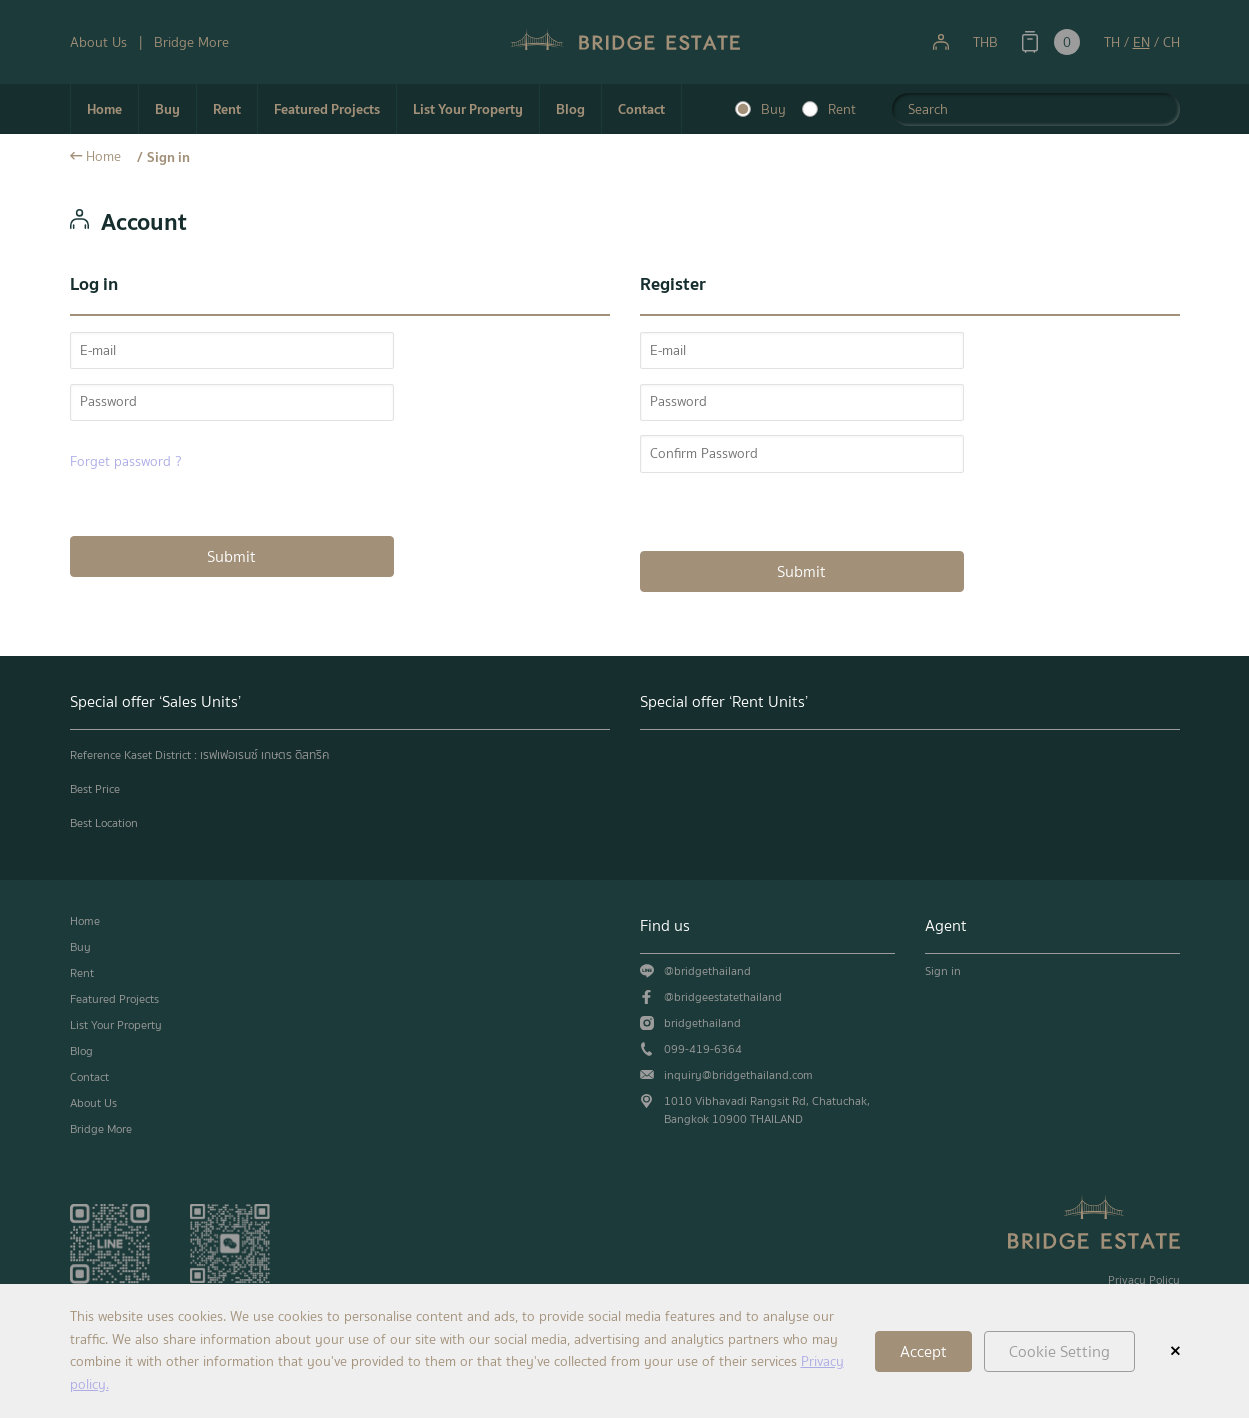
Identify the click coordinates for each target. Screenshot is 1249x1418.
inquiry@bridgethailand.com (738, 1075)
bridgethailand (702, 1023)
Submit (231, 556)
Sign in (168, 157)
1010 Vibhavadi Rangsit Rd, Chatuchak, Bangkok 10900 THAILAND (767, 1110)
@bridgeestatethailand (723, 997)
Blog (570, 109)
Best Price (95, 789)
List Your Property (468, 109)
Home (104, 109)
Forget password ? (126, 461)
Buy (167, 109)
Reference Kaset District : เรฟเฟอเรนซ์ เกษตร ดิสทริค (199, 755)
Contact (641, 109)
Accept (923, 1351)
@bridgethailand (707, 971)
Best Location (104, 823)
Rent (227, 109)
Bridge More (191, 42)
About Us (98, 42)
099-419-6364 (703, 1049)
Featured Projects (327, 109)
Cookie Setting (1059, 1351)
